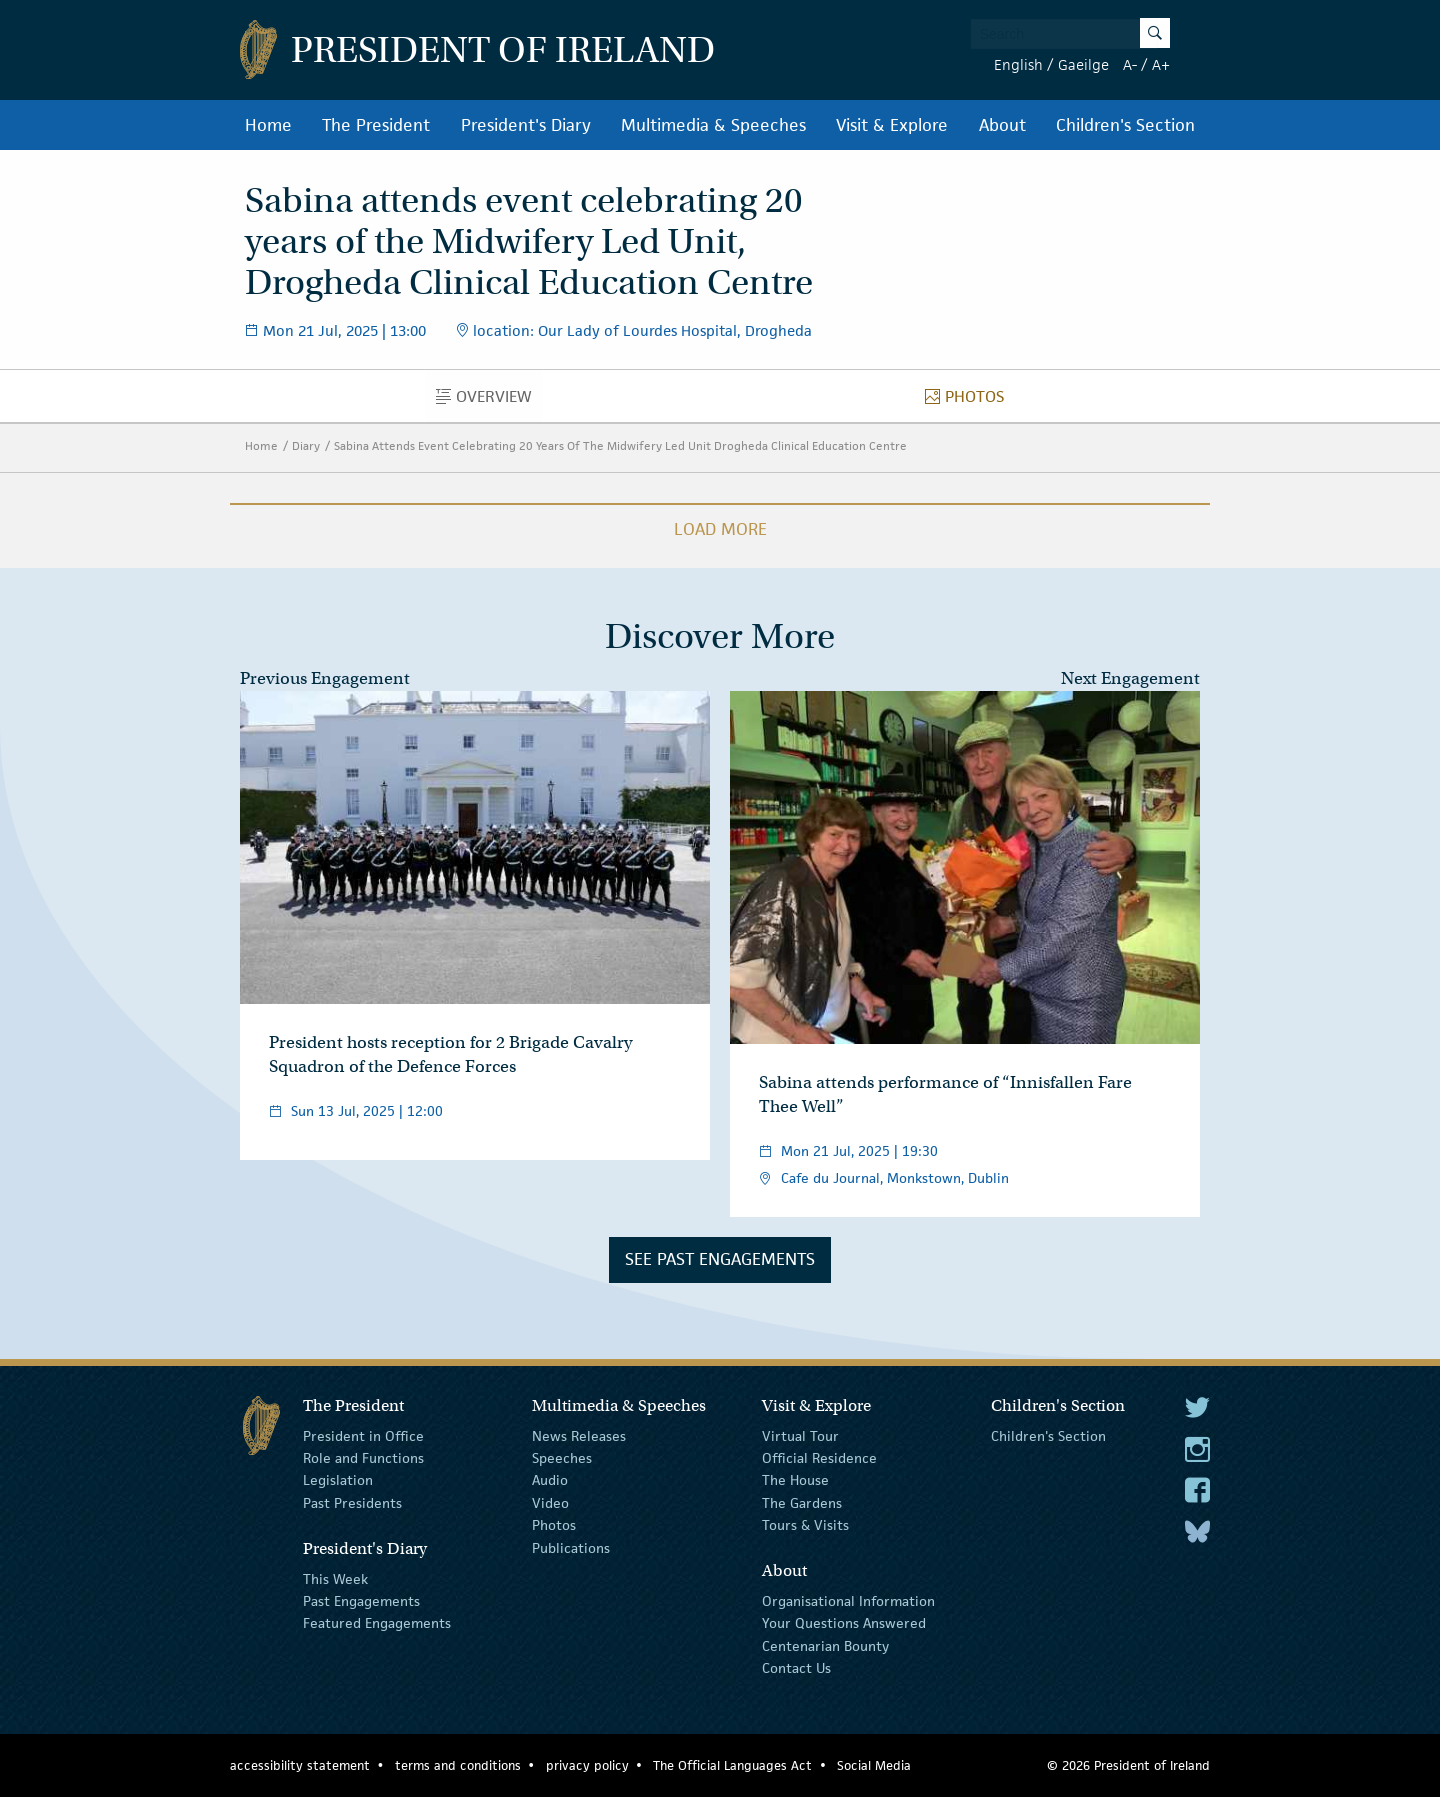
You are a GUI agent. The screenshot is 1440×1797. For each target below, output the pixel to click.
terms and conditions (458, 1765)
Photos (970, 401)
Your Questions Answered (844, 1623)
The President (376, 125)
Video (550, 1503)
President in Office (363, 1435)
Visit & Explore (892, 125)
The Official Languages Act (732, 1765)
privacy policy (587, 1765)
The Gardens (802, 1503)
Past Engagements (361, 1601)
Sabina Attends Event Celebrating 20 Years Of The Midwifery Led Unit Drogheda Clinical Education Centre (620, 445)
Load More (720, 529)
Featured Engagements (377, 1623)
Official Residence (819, 1458)
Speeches (562, 1458)
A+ (1161, 64)
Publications (571, 1547)
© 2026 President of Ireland (1128, 1765)
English (1018, 64)
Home (268, 125)
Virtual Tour (800, 1435)
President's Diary (526, 125)
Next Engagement (1130, 678)
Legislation (338, 1480)
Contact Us (796, 1668)
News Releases (579, 1435)
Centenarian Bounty (825, 1646)
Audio (550, 1480)
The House (795, 1480)
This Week (335, 1578)
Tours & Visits (805, 1525)
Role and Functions (363, 1458)
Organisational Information (848, 1601)
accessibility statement (300, 1765)
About (1002, 125)
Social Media (874, 1765)
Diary (306, 445)
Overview (489, 401)
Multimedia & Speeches (713, 125)
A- (1130, 64)
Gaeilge (1083, 64)
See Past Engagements (720, 1259)
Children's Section (1125, 125)
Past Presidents (352, 1503)
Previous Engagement (325, 678)
